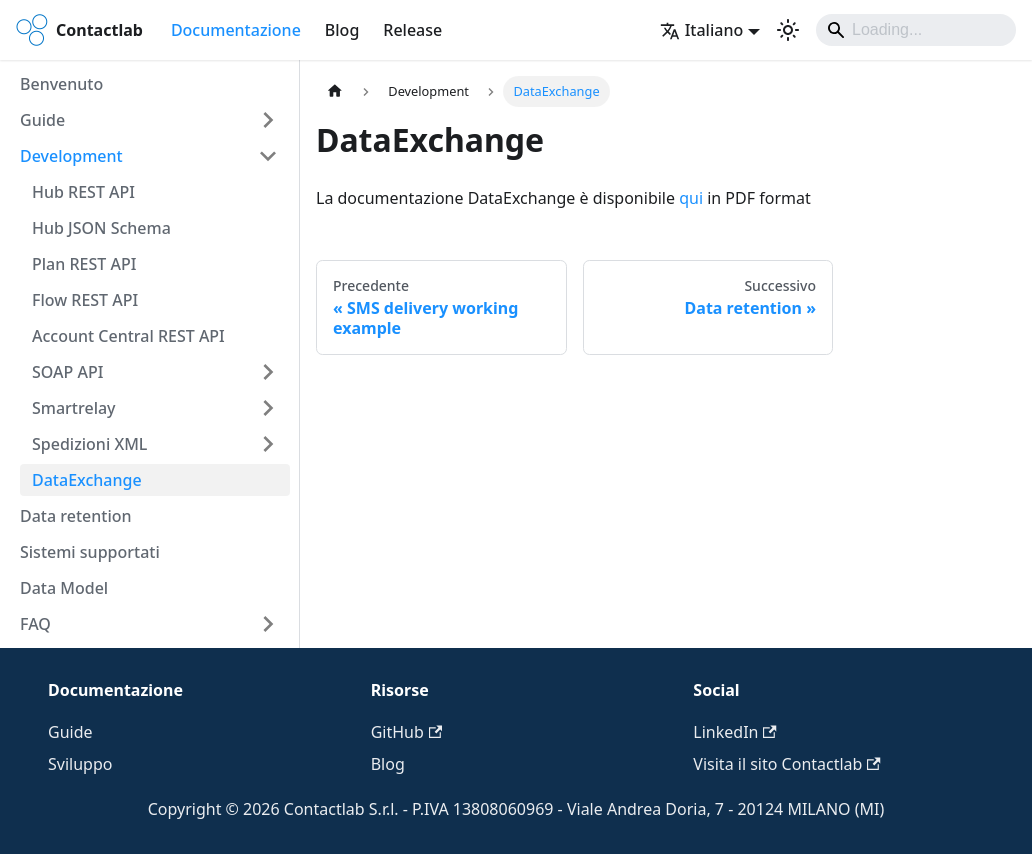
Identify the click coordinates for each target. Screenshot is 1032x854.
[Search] (916, 30)
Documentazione (236, 30)
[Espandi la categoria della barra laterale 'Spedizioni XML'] (268, 444)
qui (691, 198)
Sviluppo (80, 764)
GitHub (406, 732)
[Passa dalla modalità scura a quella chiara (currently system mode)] (788, 30)
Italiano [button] (702, 30)
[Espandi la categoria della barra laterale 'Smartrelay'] (268, 408)
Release (412, 30)
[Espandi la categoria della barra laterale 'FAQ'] (268, 624)
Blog (342, 30)
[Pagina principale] (335, 91)
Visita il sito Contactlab (786, 764)
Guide (70, 732)
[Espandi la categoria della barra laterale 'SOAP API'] (268, 372)
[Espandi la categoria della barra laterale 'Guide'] (268, 120)
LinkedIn (734, 732)
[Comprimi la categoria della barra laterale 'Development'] (268, 156)
